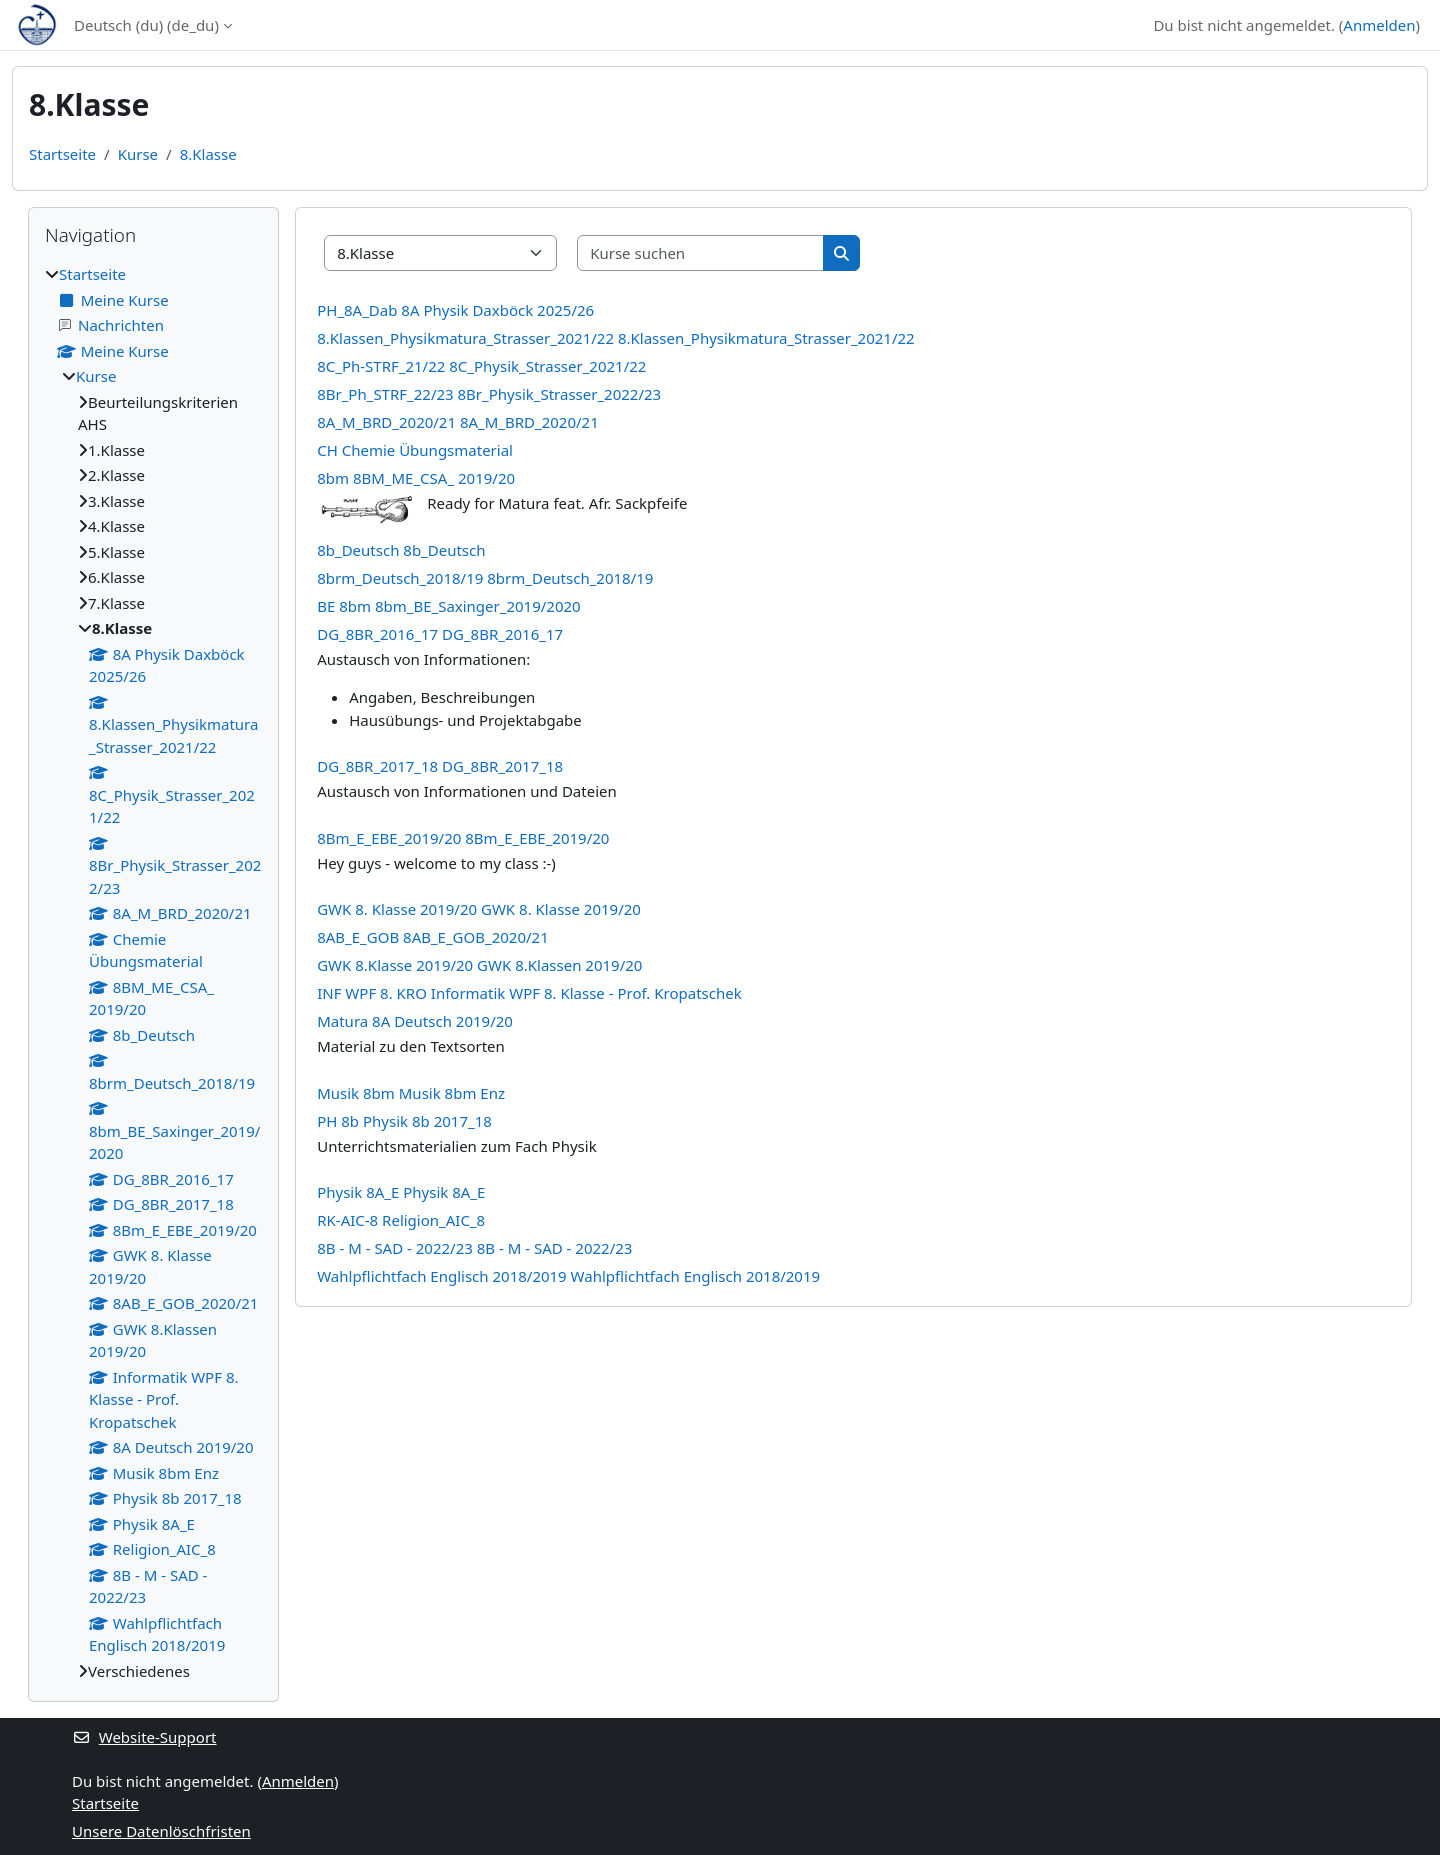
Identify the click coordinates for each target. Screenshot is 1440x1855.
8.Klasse (208, 154)
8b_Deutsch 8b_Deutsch (401, 550)
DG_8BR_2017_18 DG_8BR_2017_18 (440, 766)
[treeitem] (153, 972)
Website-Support (144, 1737)
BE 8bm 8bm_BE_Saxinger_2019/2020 (448, 606)
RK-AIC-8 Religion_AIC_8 (401, 1220)
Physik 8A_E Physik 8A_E (401, 1192)
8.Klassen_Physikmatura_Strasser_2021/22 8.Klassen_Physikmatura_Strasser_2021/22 (615, 338)
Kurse (138, 154)
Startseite (62, 154)
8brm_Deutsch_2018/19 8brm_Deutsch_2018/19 (485, 578)
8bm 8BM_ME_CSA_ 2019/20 (416, 478)
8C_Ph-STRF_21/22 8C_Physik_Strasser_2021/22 (481, 366)
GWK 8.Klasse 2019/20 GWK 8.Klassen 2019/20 (479, 965)
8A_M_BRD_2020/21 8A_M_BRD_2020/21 (458, 422)
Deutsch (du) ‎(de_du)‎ (146, 25)
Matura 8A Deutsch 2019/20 (415, 1021)
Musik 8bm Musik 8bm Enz (411, 1093)
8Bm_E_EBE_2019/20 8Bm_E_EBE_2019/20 (463, 838)
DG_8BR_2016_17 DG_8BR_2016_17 (440, 634)
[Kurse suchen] (701, 253)
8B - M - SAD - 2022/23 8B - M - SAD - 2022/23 (474, 1248)
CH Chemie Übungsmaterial (415, 450)
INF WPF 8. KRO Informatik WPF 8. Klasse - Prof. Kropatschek (529, 993)
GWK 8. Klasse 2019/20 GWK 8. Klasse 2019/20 (479, 909)
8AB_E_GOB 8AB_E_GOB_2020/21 (433, 937)
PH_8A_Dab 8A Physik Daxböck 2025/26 (455, 310)
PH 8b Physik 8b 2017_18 (404, 1121)
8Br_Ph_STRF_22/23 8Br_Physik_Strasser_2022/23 (489, 394)
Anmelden (1379, 25)
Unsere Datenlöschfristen (161, 1831)
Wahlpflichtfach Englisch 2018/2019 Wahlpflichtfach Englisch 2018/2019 (568, 1276)
